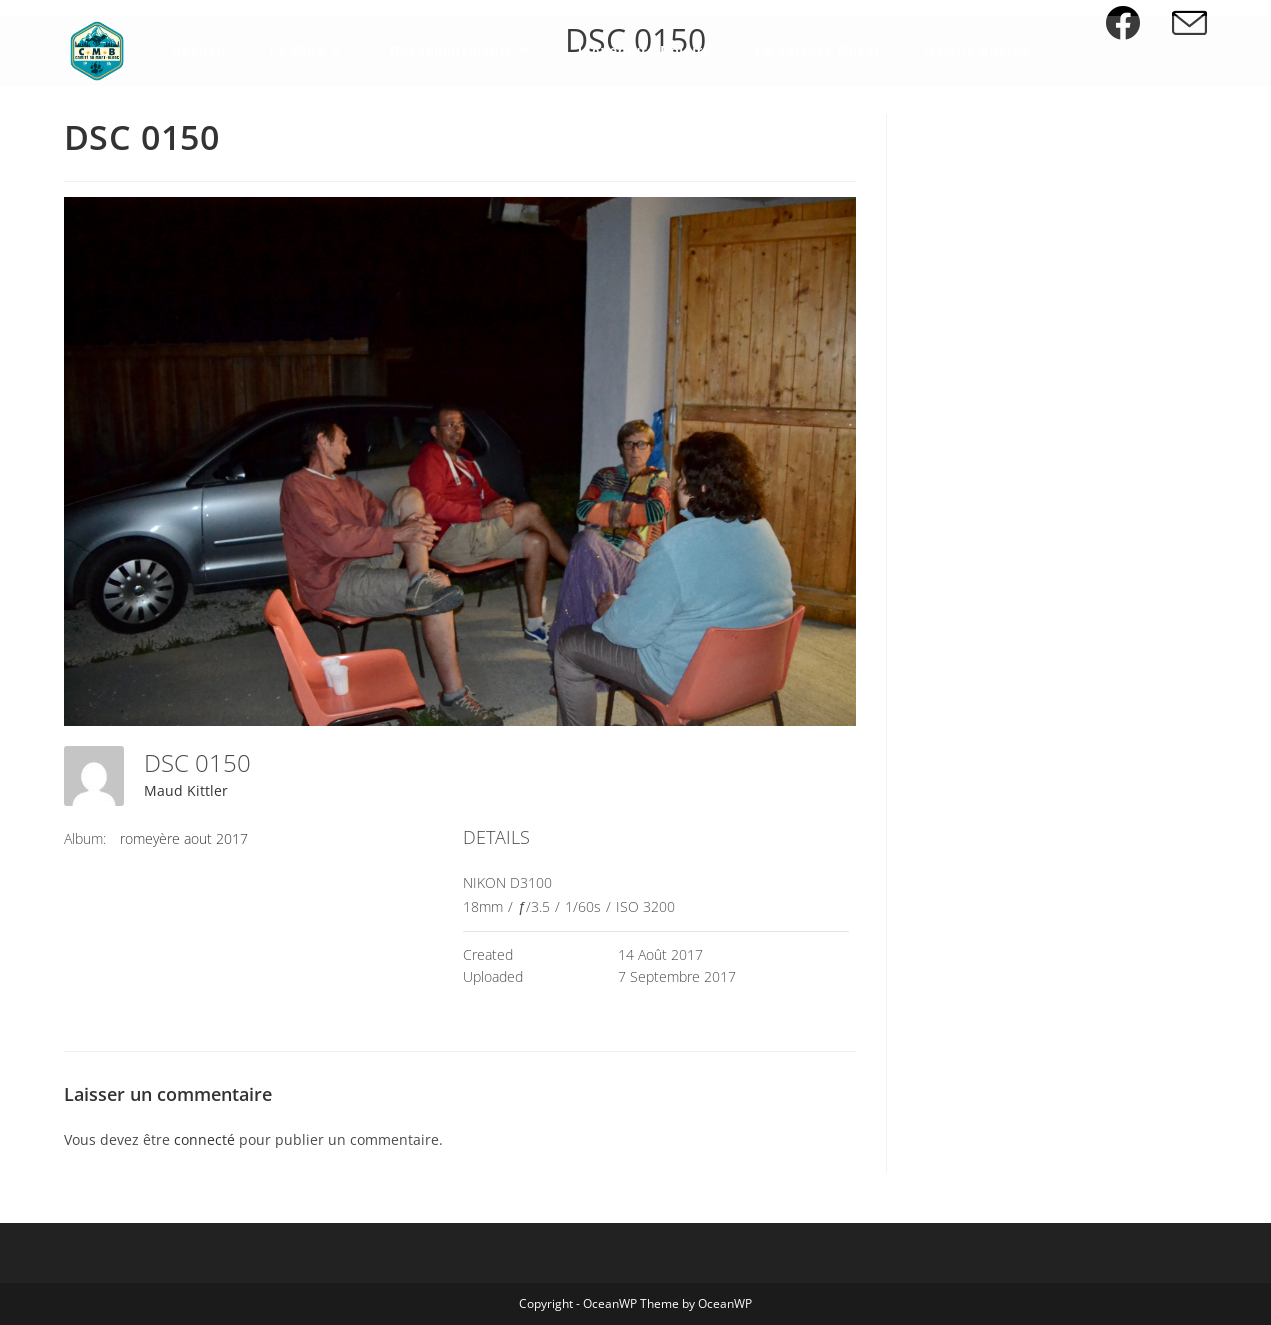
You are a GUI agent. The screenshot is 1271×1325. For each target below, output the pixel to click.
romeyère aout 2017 (184, 838)
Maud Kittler (186, 790)
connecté (204, 1139)
